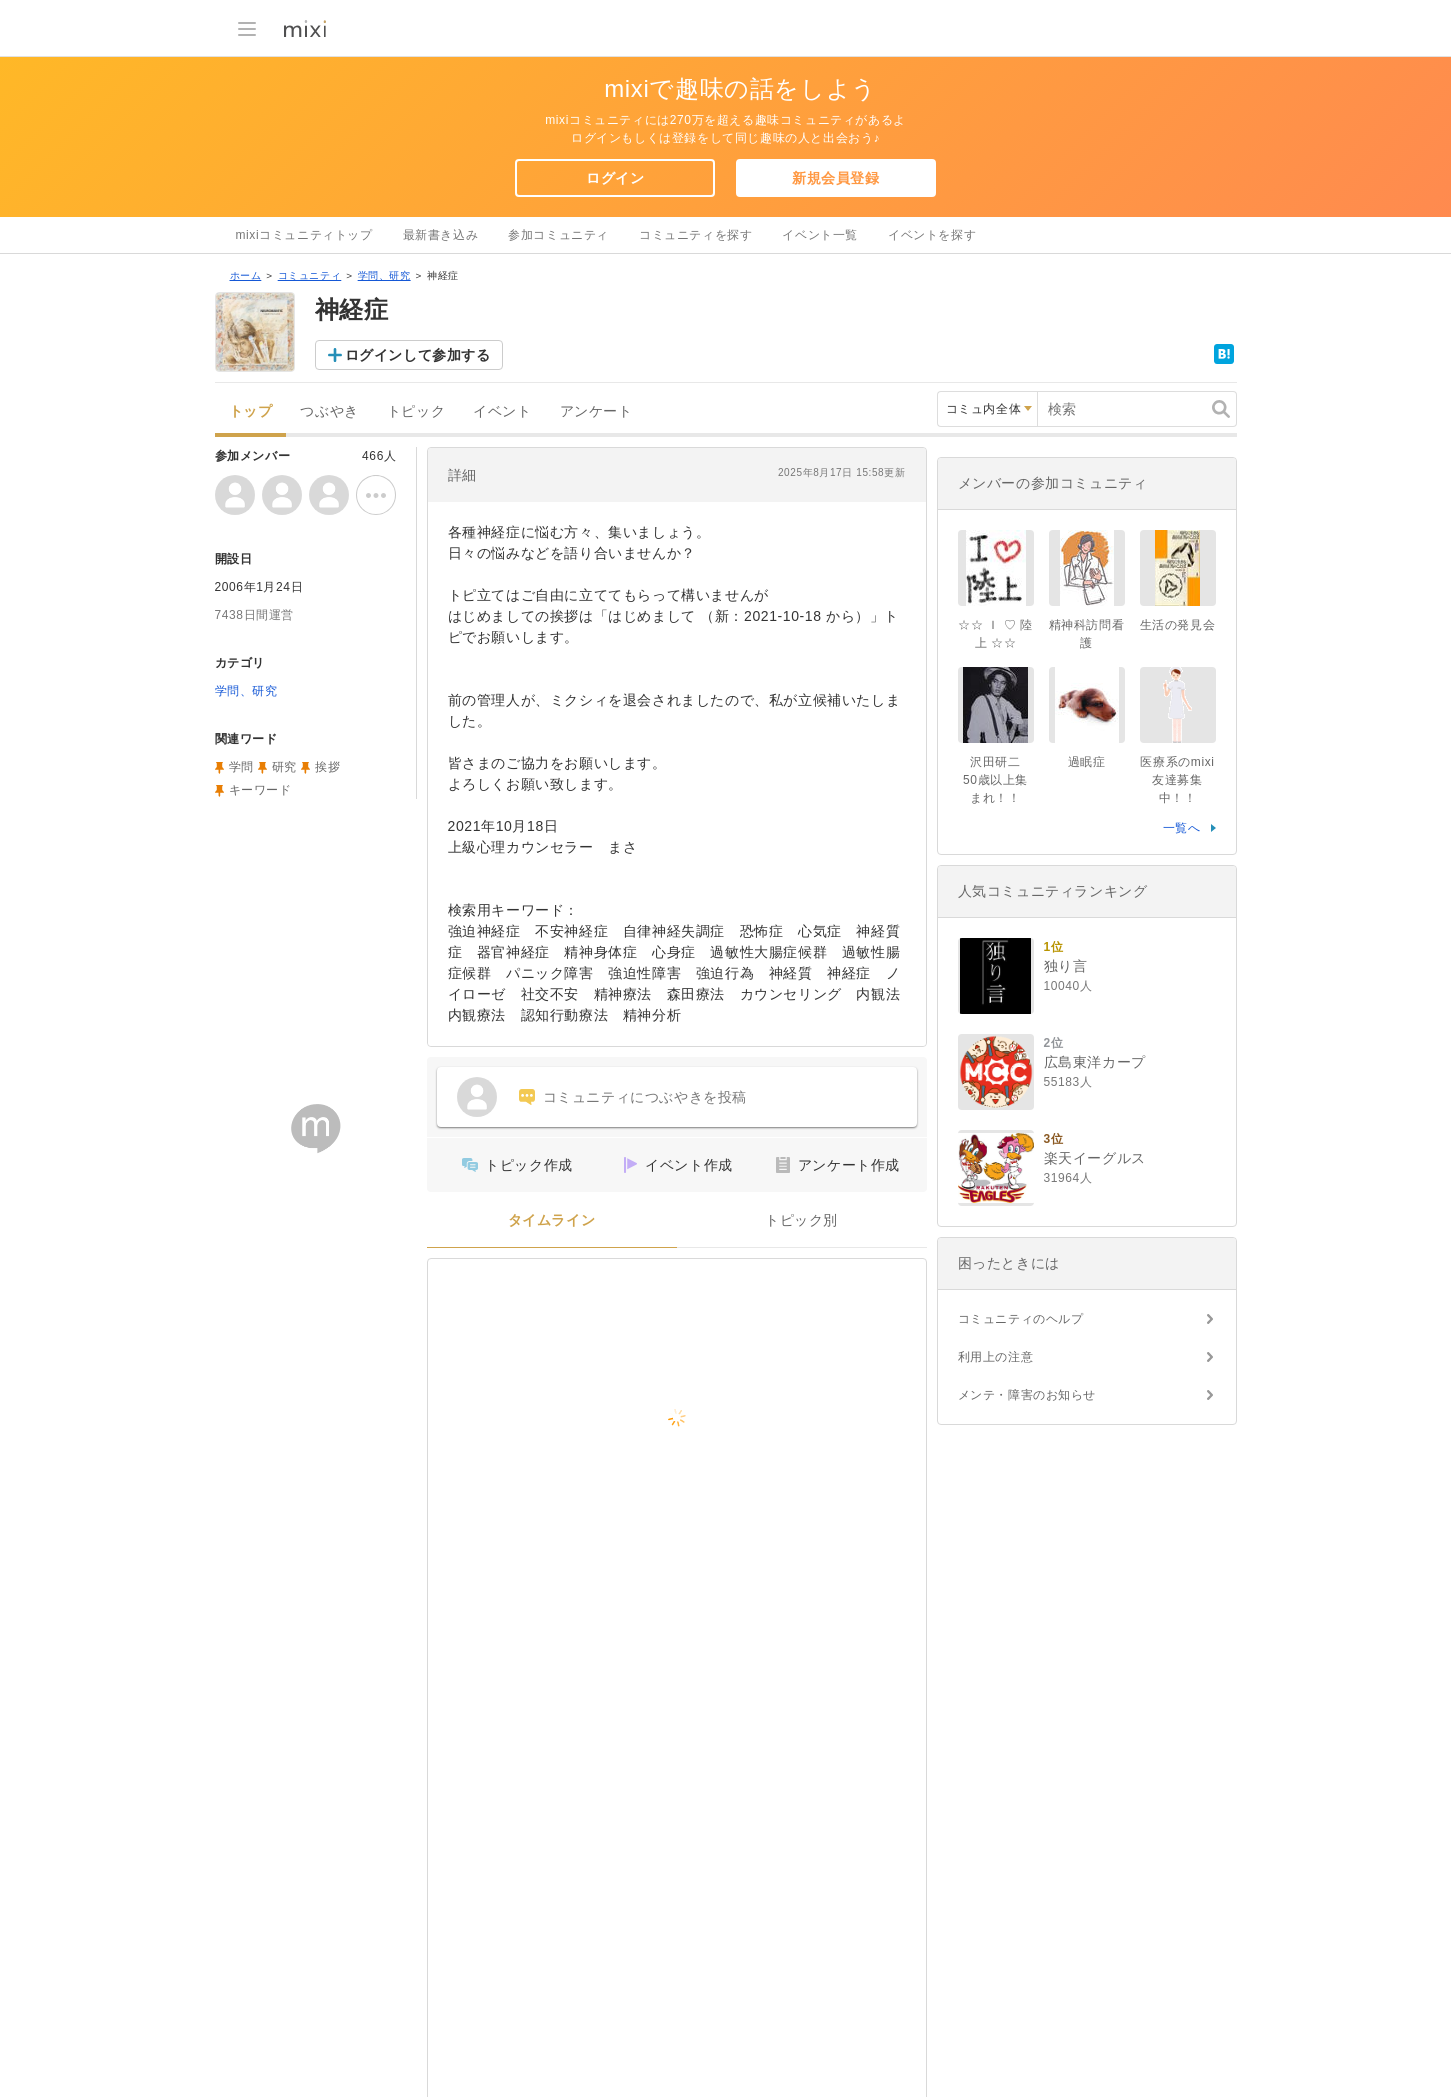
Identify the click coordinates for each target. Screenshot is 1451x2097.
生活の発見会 (1178, 625)
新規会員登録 (836, 178)
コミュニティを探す (695, 235)
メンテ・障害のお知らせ (1027, 1395)
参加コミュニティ (558, 235)
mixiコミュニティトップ (304, 235)
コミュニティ (310, 275)
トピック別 (801, 1220)
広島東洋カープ (1095, 1062)
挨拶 (327, 767)
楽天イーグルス (1095, 1158)
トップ (251, 411)
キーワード (260, 790)
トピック (416, 411)
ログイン (615, 178)
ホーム (246, 275)
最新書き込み (441, 235)
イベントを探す (932, 235)
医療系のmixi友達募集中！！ (1177, 780)
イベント (502, 411)
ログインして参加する (418, 355)
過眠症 (1087, 762)
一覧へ (1182, 828)
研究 (284, 767)
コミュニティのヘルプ (1021, 1319)
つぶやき (329, 411)
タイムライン (552, 1220)
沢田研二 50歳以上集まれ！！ (998, 780)
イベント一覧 (820, 235)
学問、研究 (384, 275)
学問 (241, 767)
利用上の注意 (996, 1357)
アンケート (596, 411)
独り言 (1066, 966)
